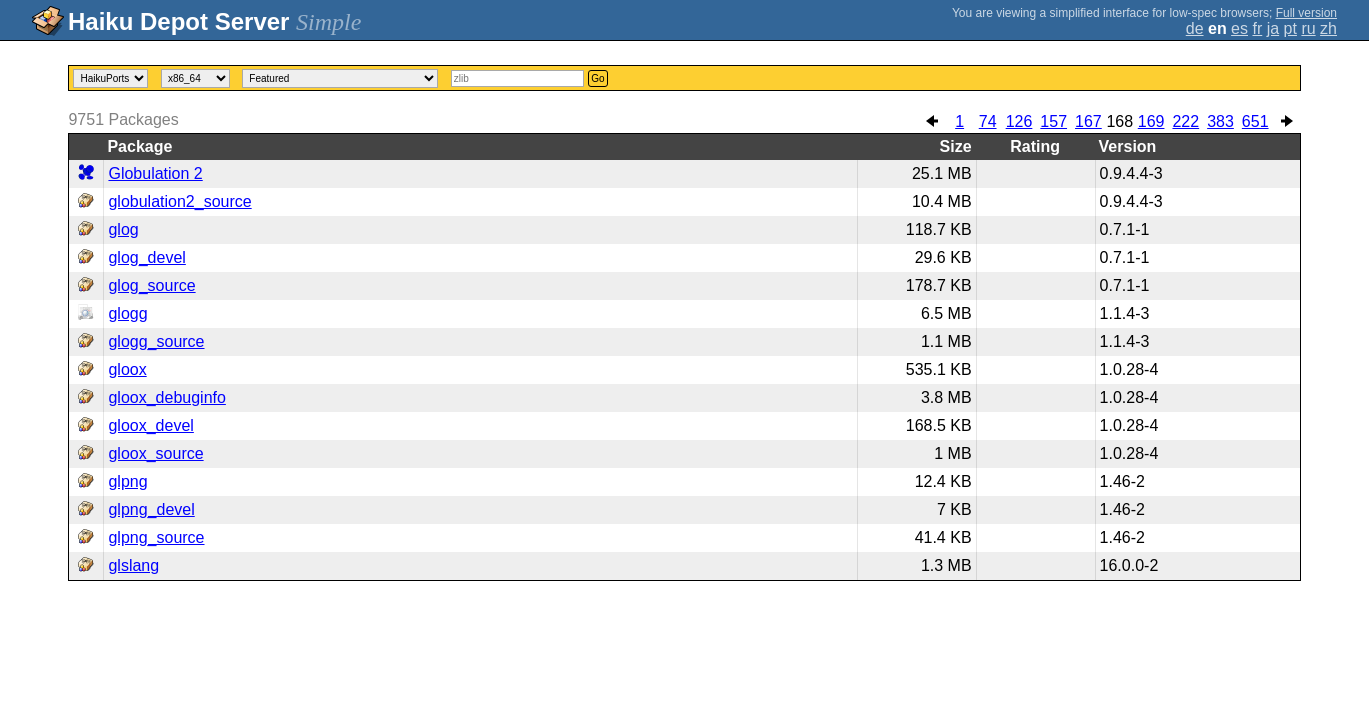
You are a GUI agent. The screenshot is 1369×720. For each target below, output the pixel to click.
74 (988, 121)
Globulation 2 (155, 173)
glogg (127, 313)
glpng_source (156, 537)
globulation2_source (179, 201)
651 (1255, 121)
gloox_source (155, 453)
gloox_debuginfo (166, 397)
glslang (133, 565)
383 (1220, 121)
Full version (1306, 13)
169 (1151, 121)
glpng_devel (151, 509)
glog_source (151, 285)
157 (1053, 121)
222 (1185, 121)
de (1195, 28)
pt (1290, 28)
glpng (127, 481)
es (1239, 28)
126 (1019, 121)
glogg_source (156, 341)
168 (1119, 121)
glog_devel (146, 257)
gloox (127, 369)
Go (597, 78)
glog (123, 229)
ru (1308, 28)
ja (1273, 28)
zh (1328, 28)
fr (1257, 28)
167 (1088, 121)
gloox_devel (150, 425)
